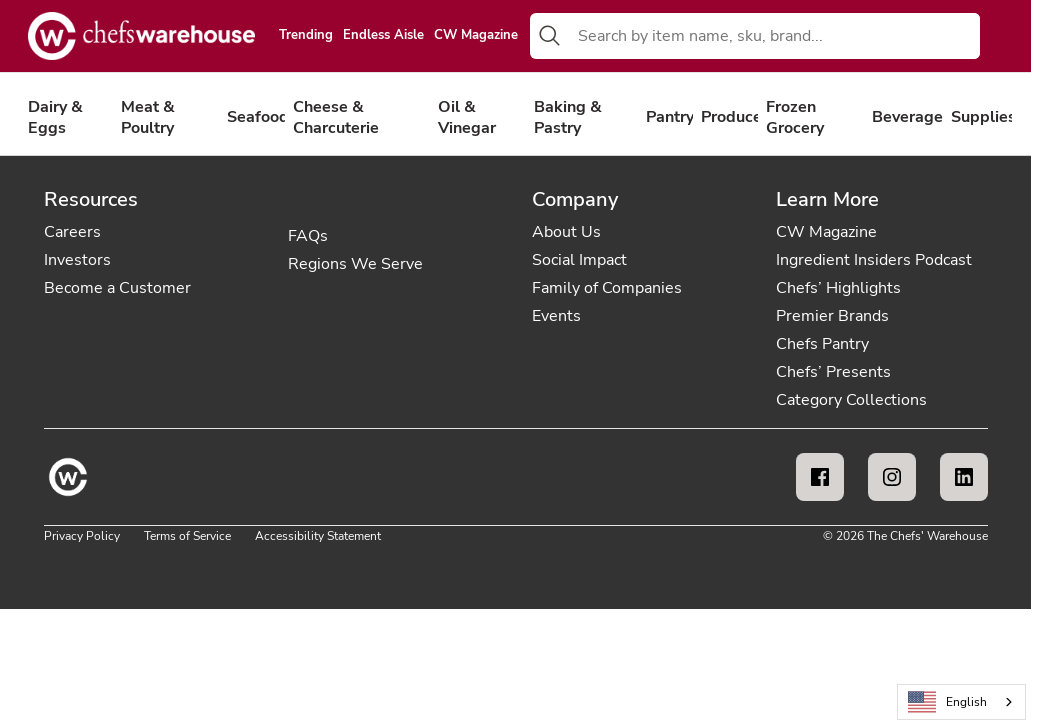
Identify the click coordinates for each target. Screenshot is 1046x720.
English (948, 702)
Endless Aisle (383, 36)
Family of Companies (607, 288)
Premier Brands (832, 316)
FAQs (308, 236)
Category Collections (851, 400)
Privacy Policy (82, 536)
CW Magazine (476, 36)
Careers (72, 232)
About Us (566, 232)
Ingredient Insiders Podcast (874, 260)
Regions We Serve (355, 264)
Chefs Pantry (822, 344)
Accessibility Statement (318, 536)
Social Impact (579, 260)
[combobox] (774, 36)
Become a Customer (117, 288)
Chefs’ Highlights (838, 288)
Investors (77, 260)
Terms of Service (187, 536)
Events (556, 316)
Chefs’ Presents (833, 372)
